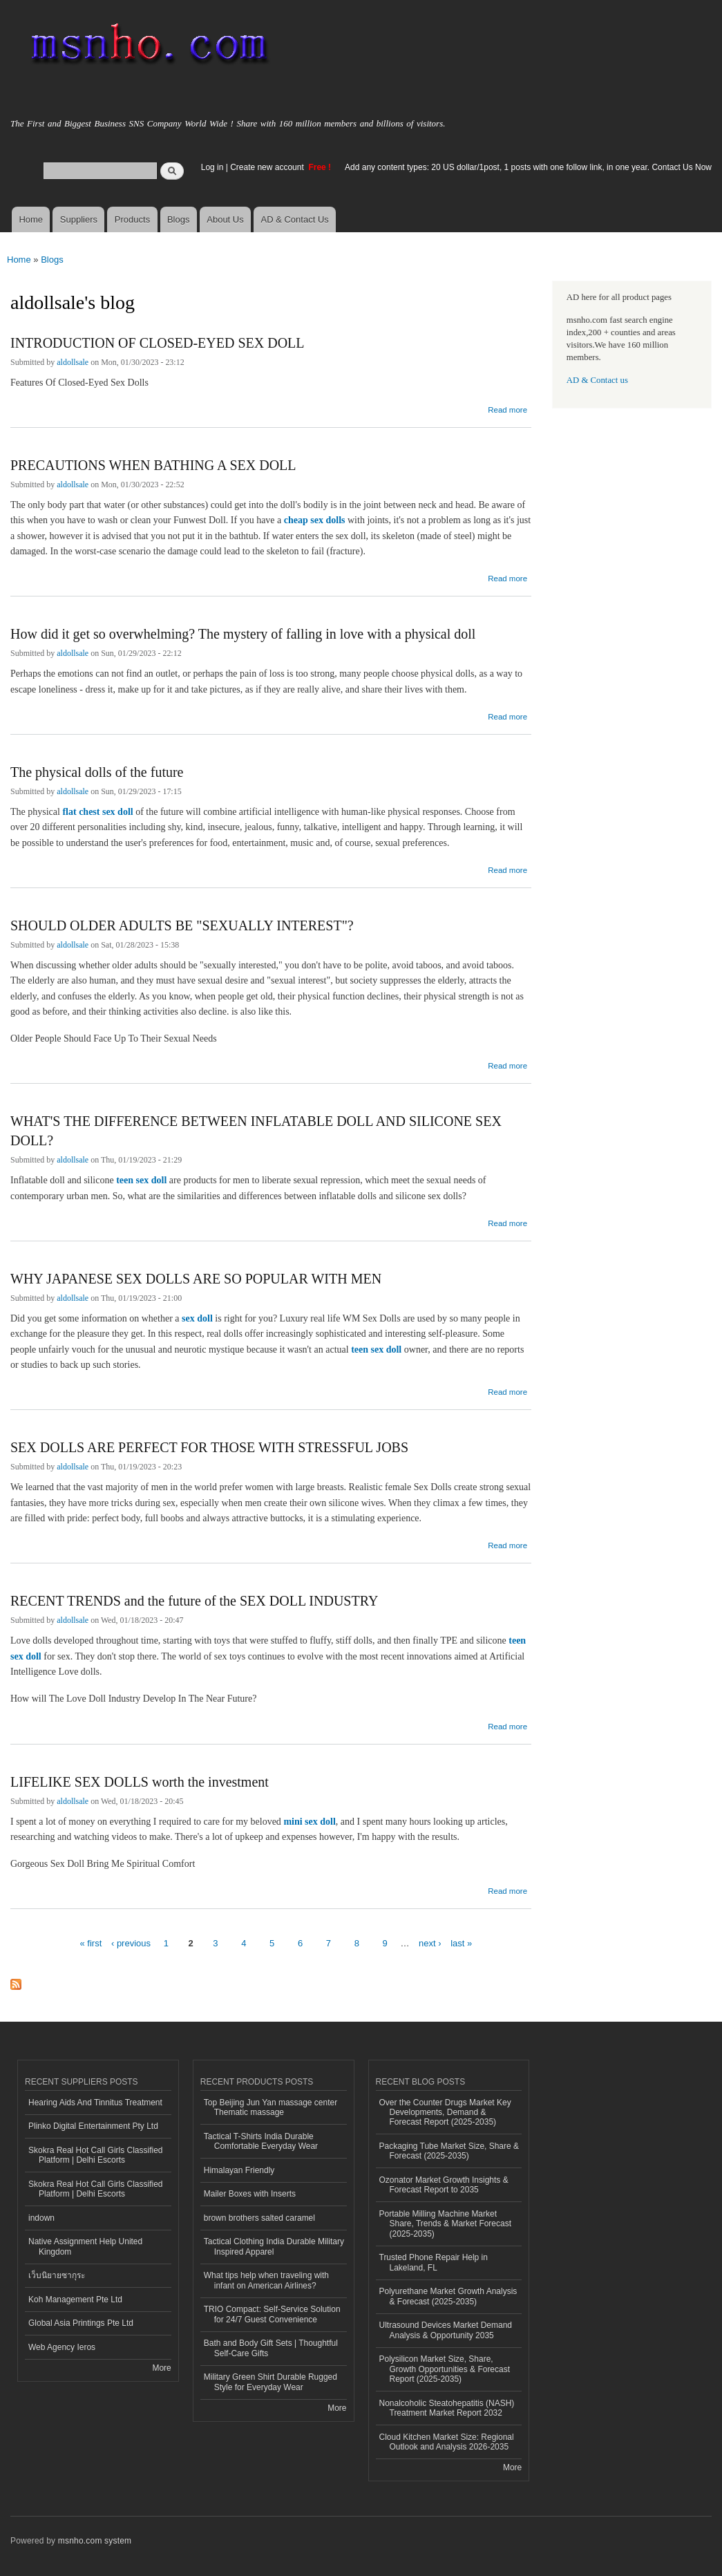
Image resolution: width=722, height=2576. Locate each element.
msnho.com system (94, 2541)
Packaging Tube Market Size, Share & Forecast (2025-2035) (449, 2151)
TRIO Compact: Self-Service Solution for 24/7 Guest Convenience (272, 2314)
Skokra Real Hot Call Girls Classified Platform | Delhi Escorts (95, 2155)
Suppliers (78, 219)
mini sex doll (309, 1821)
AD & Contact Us (295, 219)
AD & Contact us (597, 380)
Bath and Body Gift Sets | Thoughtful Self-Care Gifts (271, 2348)
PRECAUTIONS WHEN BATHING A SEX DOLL (153, 465)
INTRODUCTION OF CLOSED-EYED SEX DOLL (157, 342)
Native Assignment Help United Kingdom (85, 2246)
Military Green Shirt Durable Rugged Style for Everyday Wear (270, 2381)
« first (91, 1943)
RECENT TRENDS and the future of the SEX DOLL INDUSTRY (194, 1600)
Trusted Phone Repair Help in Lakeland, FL (433, 2262)
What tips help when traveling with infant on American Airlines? (266, 2280)
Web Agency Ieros (61, 2347)
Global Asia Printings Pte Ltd (80, 2323)
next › (430, 1943)
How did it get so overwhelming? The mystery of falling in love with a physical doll (242, 633)
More (161, 2368)
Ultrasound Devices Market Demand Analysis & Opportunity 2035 (446, 2330)
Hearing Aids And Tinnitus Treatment (95, 2102)
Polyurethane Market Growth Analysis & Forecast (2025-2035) (448, 2296)
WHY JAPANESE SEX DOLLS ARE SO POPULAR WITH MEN (195, 1278)
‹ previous (131, 1943)
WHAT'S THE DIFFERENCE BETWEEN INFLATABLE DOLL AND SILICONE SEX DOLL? (256, 1130)
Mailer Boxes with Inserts (250, 2194)
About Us (225, 219)
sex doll (197, 1318)
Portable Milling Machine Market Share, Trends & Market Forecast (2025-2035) (445, 2224)
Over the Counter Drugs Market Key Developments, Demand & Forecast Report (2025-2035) (445, 2112)
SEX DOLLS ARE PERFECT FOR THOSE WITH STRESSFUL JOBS (209, 1447)
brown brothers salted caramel (259, 2218)
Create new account (268, 167)
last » (461, 1943)
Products (132, 219)
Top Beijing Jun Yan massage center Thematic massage (270, 2107)
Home (31, 219)
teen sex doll (141, 1180)
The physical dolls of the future (97, 772)
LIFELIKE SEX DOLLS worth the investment (139, 1781)
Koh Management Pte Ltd (75, 2299)
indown (41, 2218)
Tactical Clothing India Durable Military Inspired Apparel (274, 2246)
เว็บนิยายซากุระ (56, 2275)
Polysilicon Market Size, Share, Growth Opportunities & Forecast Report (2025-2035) (445, 2369)
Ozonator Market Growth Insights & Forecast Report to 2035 (444, 2184)
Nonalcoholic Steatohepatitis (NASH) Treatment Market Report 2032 (447, 2408)
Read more (507, 408)
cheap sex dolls (314, 520)
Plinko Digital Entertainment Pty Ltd (93, 2126)
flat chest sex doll (97, 812)
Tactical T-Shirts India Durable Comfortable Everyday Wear (261, 2141)
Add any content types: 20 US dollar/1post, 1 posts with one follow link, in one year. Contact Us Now (528, 167)
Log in (212, 167)
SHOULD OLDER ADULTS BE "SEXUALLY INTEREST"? (182, 925)
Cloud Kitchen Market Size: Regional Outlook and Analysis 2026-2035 (446, 2442)
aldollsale (72, 362)
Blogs (178, 219)
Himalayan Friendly (239, 2170)
